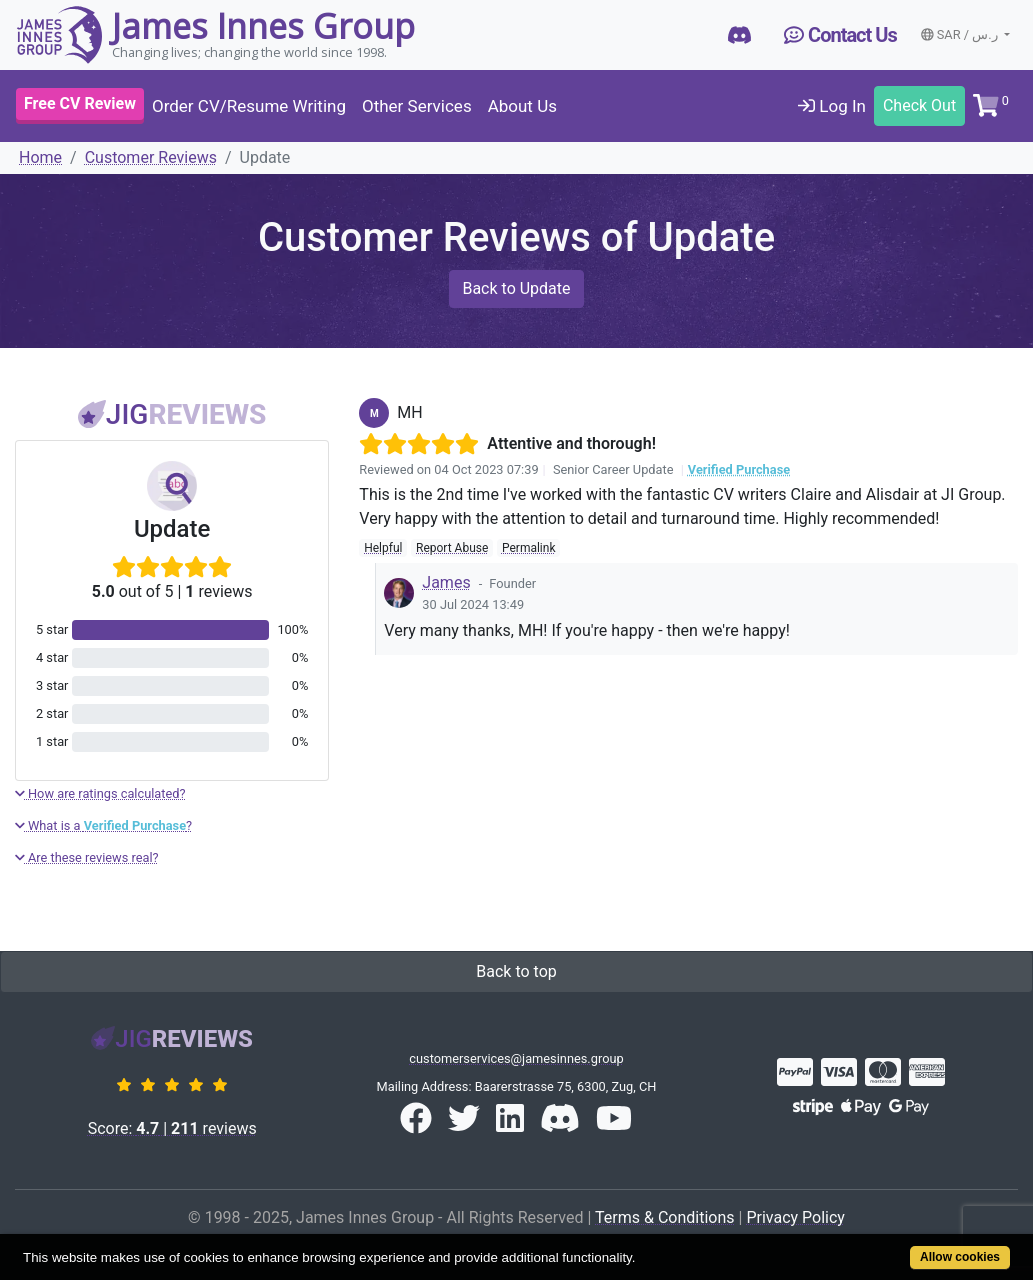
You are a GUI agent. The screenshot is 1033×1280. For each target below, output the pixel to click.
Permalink (529, 548)
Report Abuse (452, 548)
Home (40, 157)
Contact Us (840, 35)
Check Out (919, 105)
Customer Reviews (151, 157)
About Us (522, 106)
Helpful (383, 548)
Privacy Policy (795, 1217)
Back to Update (516, 288)
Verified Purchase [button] (739, 469)
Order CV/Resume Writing (249, 106)
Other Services (417, 106)
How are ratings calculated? (100, 793)
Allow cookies (960, 1257)
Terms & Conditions (665, 1217)
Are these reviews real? (87, 857)
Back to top (516, 971)
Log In (832, 106)
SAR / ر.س (961, 34)
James (446, 582)
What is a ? (103, 825)
